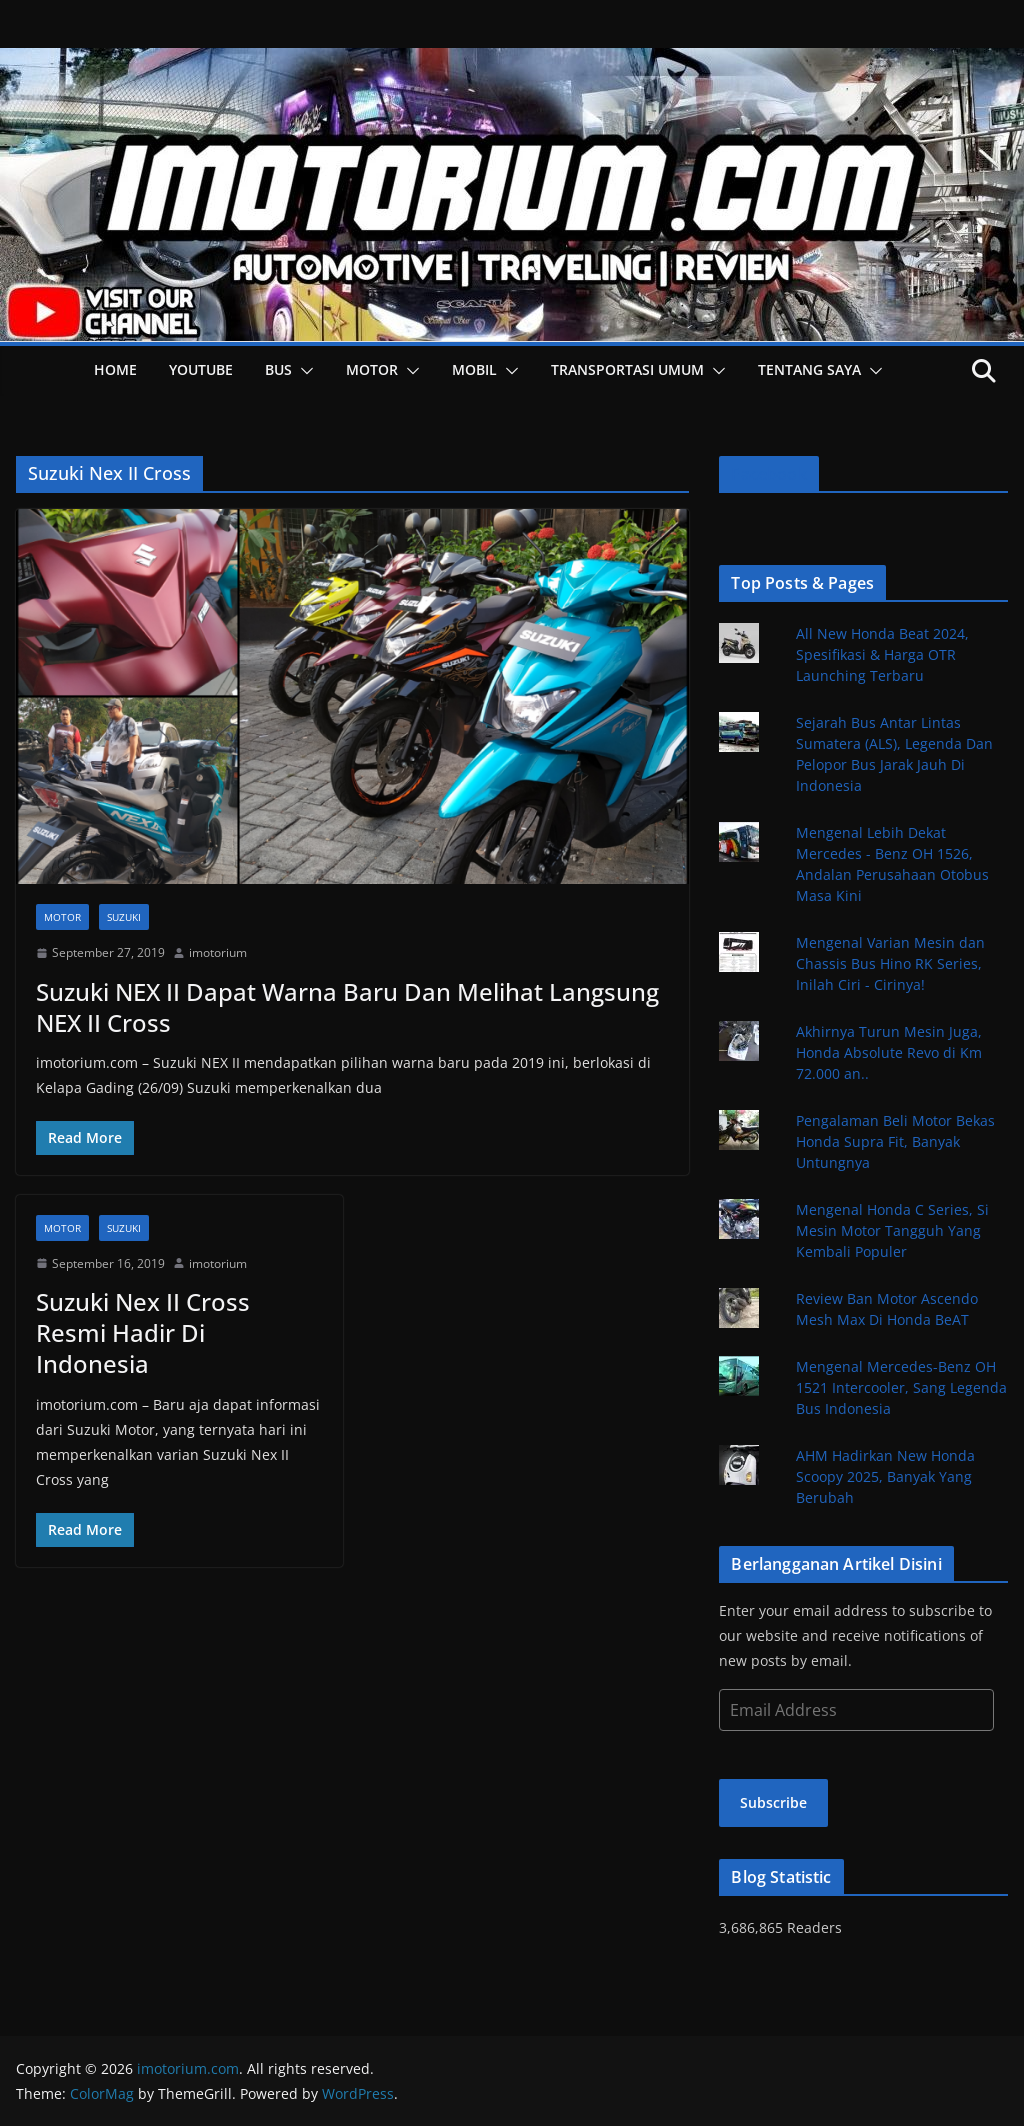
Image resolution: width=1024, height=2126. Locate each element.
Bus (278, 369)
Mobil (474, 369)
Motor (372, 369)
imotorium (218, 952)
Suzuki (124, 917)
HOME (115, 369)
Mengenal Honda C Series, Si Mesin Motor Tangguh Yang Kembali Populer (892, 1230)
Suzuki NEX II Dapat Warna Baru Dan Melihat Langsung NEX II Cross (347, 1007)
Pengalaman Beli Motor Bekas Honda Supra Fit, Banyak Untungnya (895, 1141)
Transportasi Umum (627, 369)
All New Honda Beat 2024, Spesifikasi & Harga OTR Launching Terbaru (882, 654)
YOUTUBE (201, 369)
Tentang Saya (809, 369)
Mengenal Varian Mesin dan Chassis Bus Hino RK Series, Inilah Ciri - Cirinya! (890, 963)
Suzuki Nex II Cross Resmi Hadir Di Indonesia (143, 1332)
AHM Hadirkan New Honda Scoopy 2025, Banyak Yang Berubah (885, 1476)
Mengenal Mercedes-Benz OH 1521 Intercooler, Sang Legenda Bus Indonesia (901, 1387)
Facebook (768, 474)
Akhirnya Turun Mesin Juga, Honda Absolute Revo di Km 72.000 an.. (889, 1052)
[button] (303, 371)
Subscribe (773, 1802)
